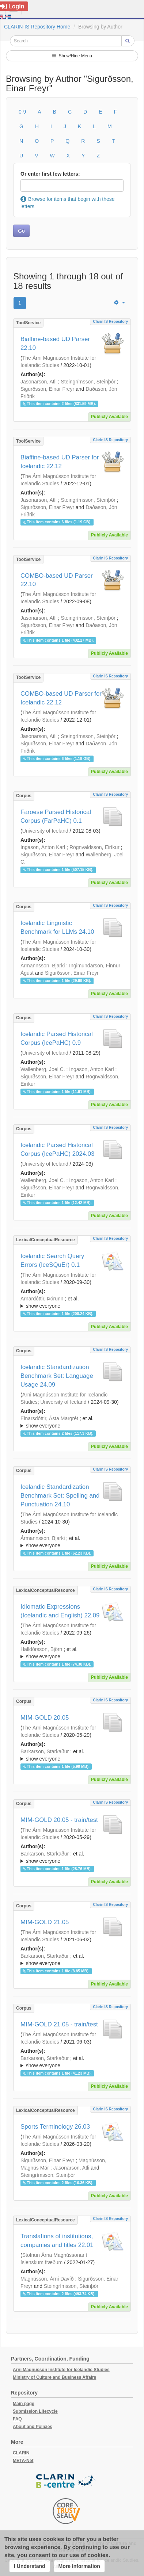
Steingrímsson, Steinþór (88, 382)
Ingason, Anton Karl (42, 847)
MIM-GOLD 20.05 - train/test (59, 1819)
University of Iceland (45, 831)
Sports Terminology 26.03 (55, 2126)
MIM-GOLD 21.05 (44, 1922)
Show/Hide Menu (72, 55)
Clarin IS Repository (110, 322)
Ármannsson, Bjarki (42, 965)
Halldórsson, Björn (41, 1649)
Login (12, 6)
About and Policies (32, 2426)
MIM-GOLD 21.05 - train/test (59, 2024)
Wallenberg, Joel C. (42, 1069)
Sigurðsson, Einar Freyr (47, 389)
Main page (23, 2403)
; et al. (72, 1303)
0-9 (22, 112)
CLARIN (21, 2452)
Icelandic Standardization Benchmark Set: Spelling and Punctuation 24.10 (59, 1495)
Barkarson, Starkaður (44, 1751)
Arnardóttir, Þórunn (42, 1299)
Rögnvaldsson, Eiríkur (94, 847)
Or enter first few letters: (50, 174)
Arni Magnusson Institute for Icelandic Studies (61, 2369)
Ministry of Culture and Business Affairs (54, 2377)
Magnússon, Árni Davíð (47, 2279)
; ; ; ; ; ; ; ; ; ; (72, 1959)
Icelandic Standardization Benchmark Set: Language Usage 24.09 (56, 1376)
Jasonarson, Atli (38, 382)
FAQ (17, 2419)
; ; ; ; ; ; (72, 1302)
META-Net (23, 2460)
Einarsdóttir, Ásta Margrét (49, 1418)
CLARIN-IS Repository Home (37, 27)
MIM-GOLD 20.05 (44, 1717)
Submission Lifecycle (35, 2411)
